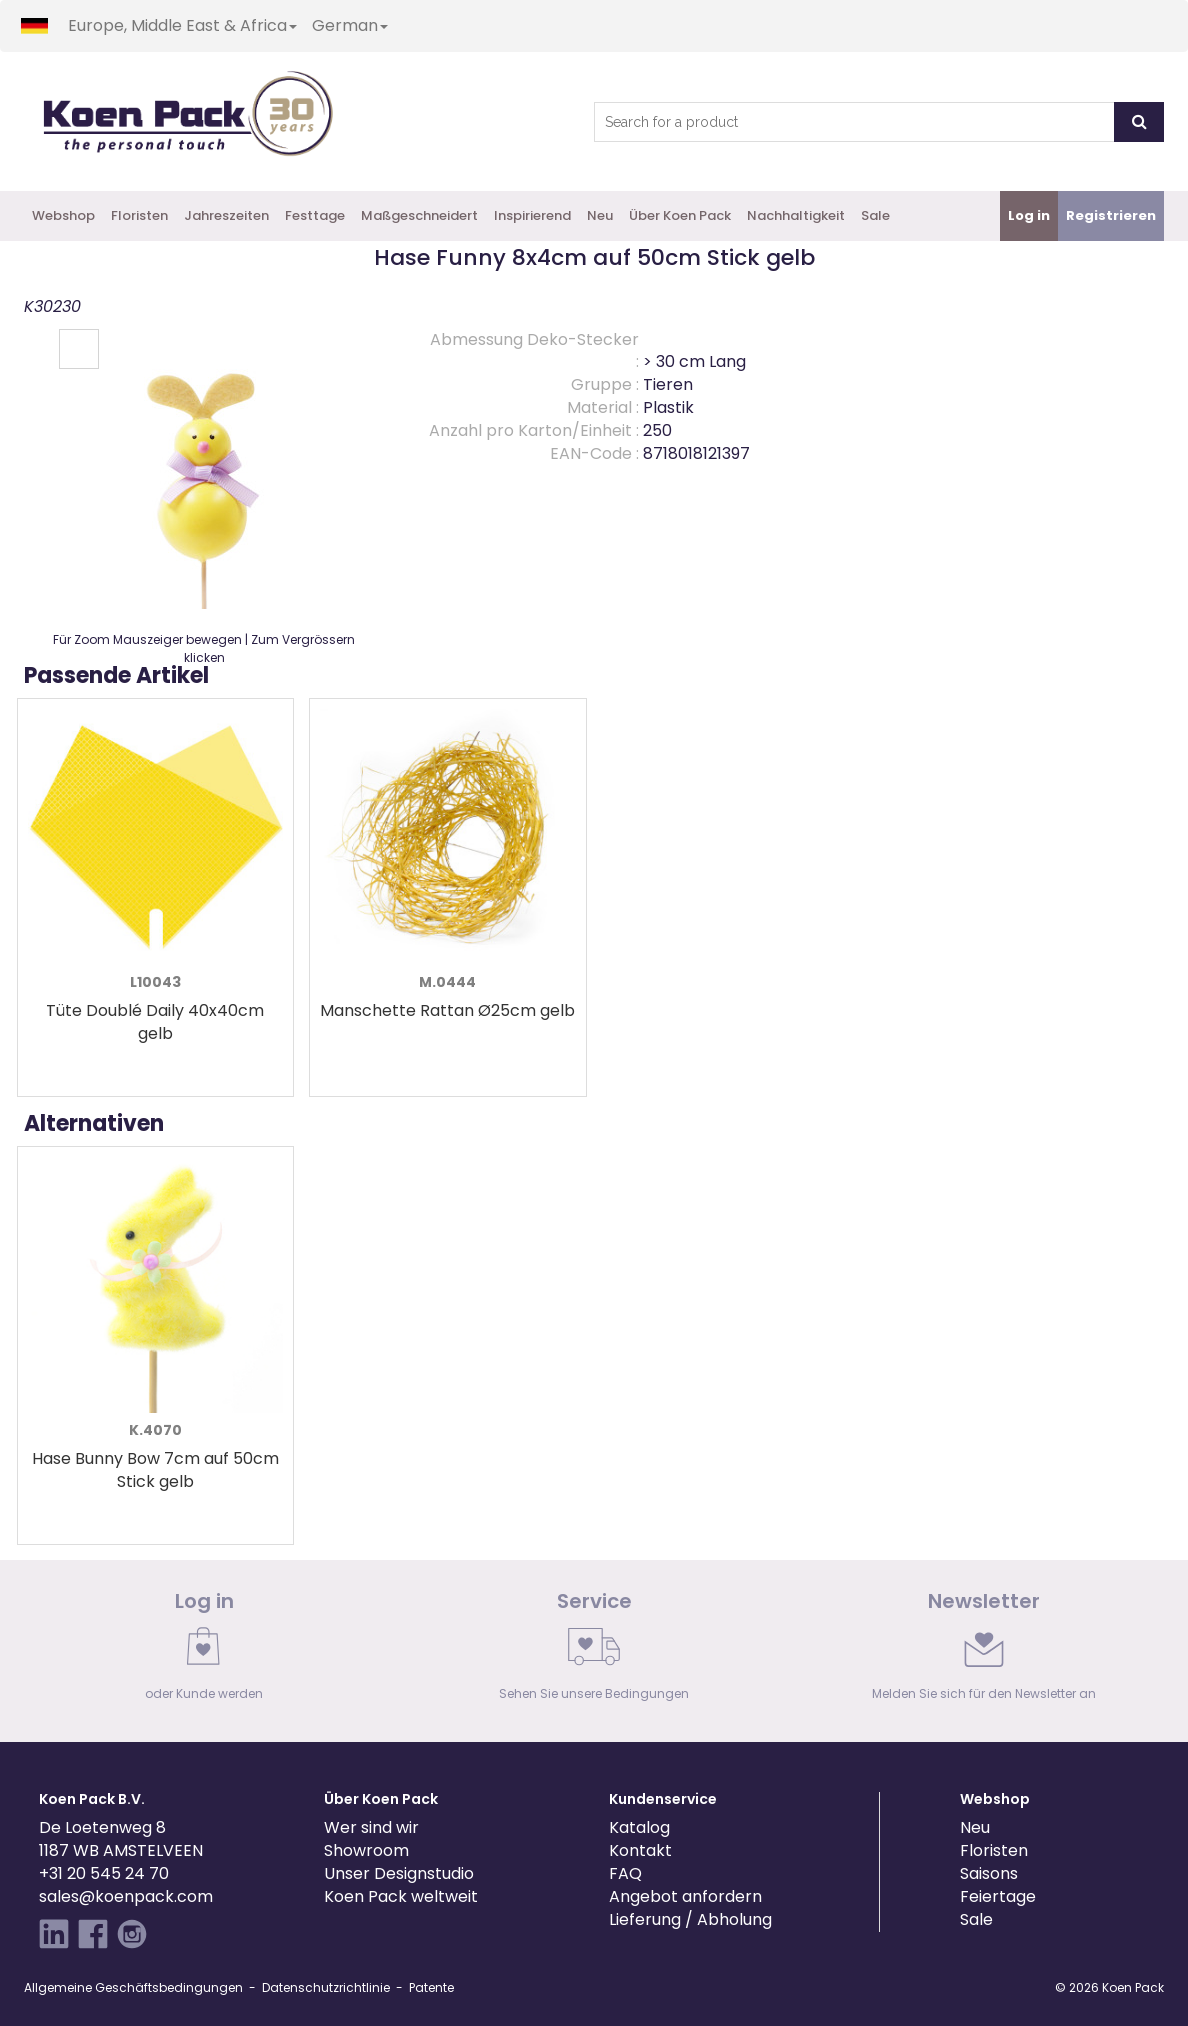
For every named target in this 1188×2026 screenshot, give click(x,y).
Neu (600, 215)
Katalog (639, 1827)
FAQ (625, 1873)
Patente (431, 1987)
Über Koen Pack (680, 215)
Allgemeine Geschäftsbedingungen (133, 1987)
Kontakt (640, 1850)
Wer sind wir (371, 1827)
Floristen (139, 215)
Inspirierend (532, 215)
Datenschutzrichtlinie (326, 1987)
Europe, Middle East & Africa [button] (182, 25)
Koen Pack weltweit (401, 1896)
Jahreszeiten (226, 215)
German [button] (350, 25)
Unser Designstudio (399, 1873)
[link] (204, 1651)
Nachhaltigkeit (796, 215)
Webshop (63, 215)
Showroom (366, 1850)
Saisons (989, 1873)
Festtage (315, 215)
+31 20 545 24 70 (104, 1873)
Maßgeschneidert (419, 215)
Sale (875, 215)
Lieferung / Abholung (690, 1919)
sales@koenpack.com (126, 1896)
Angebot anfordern (685, 1896)
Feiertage (998, 1896)
